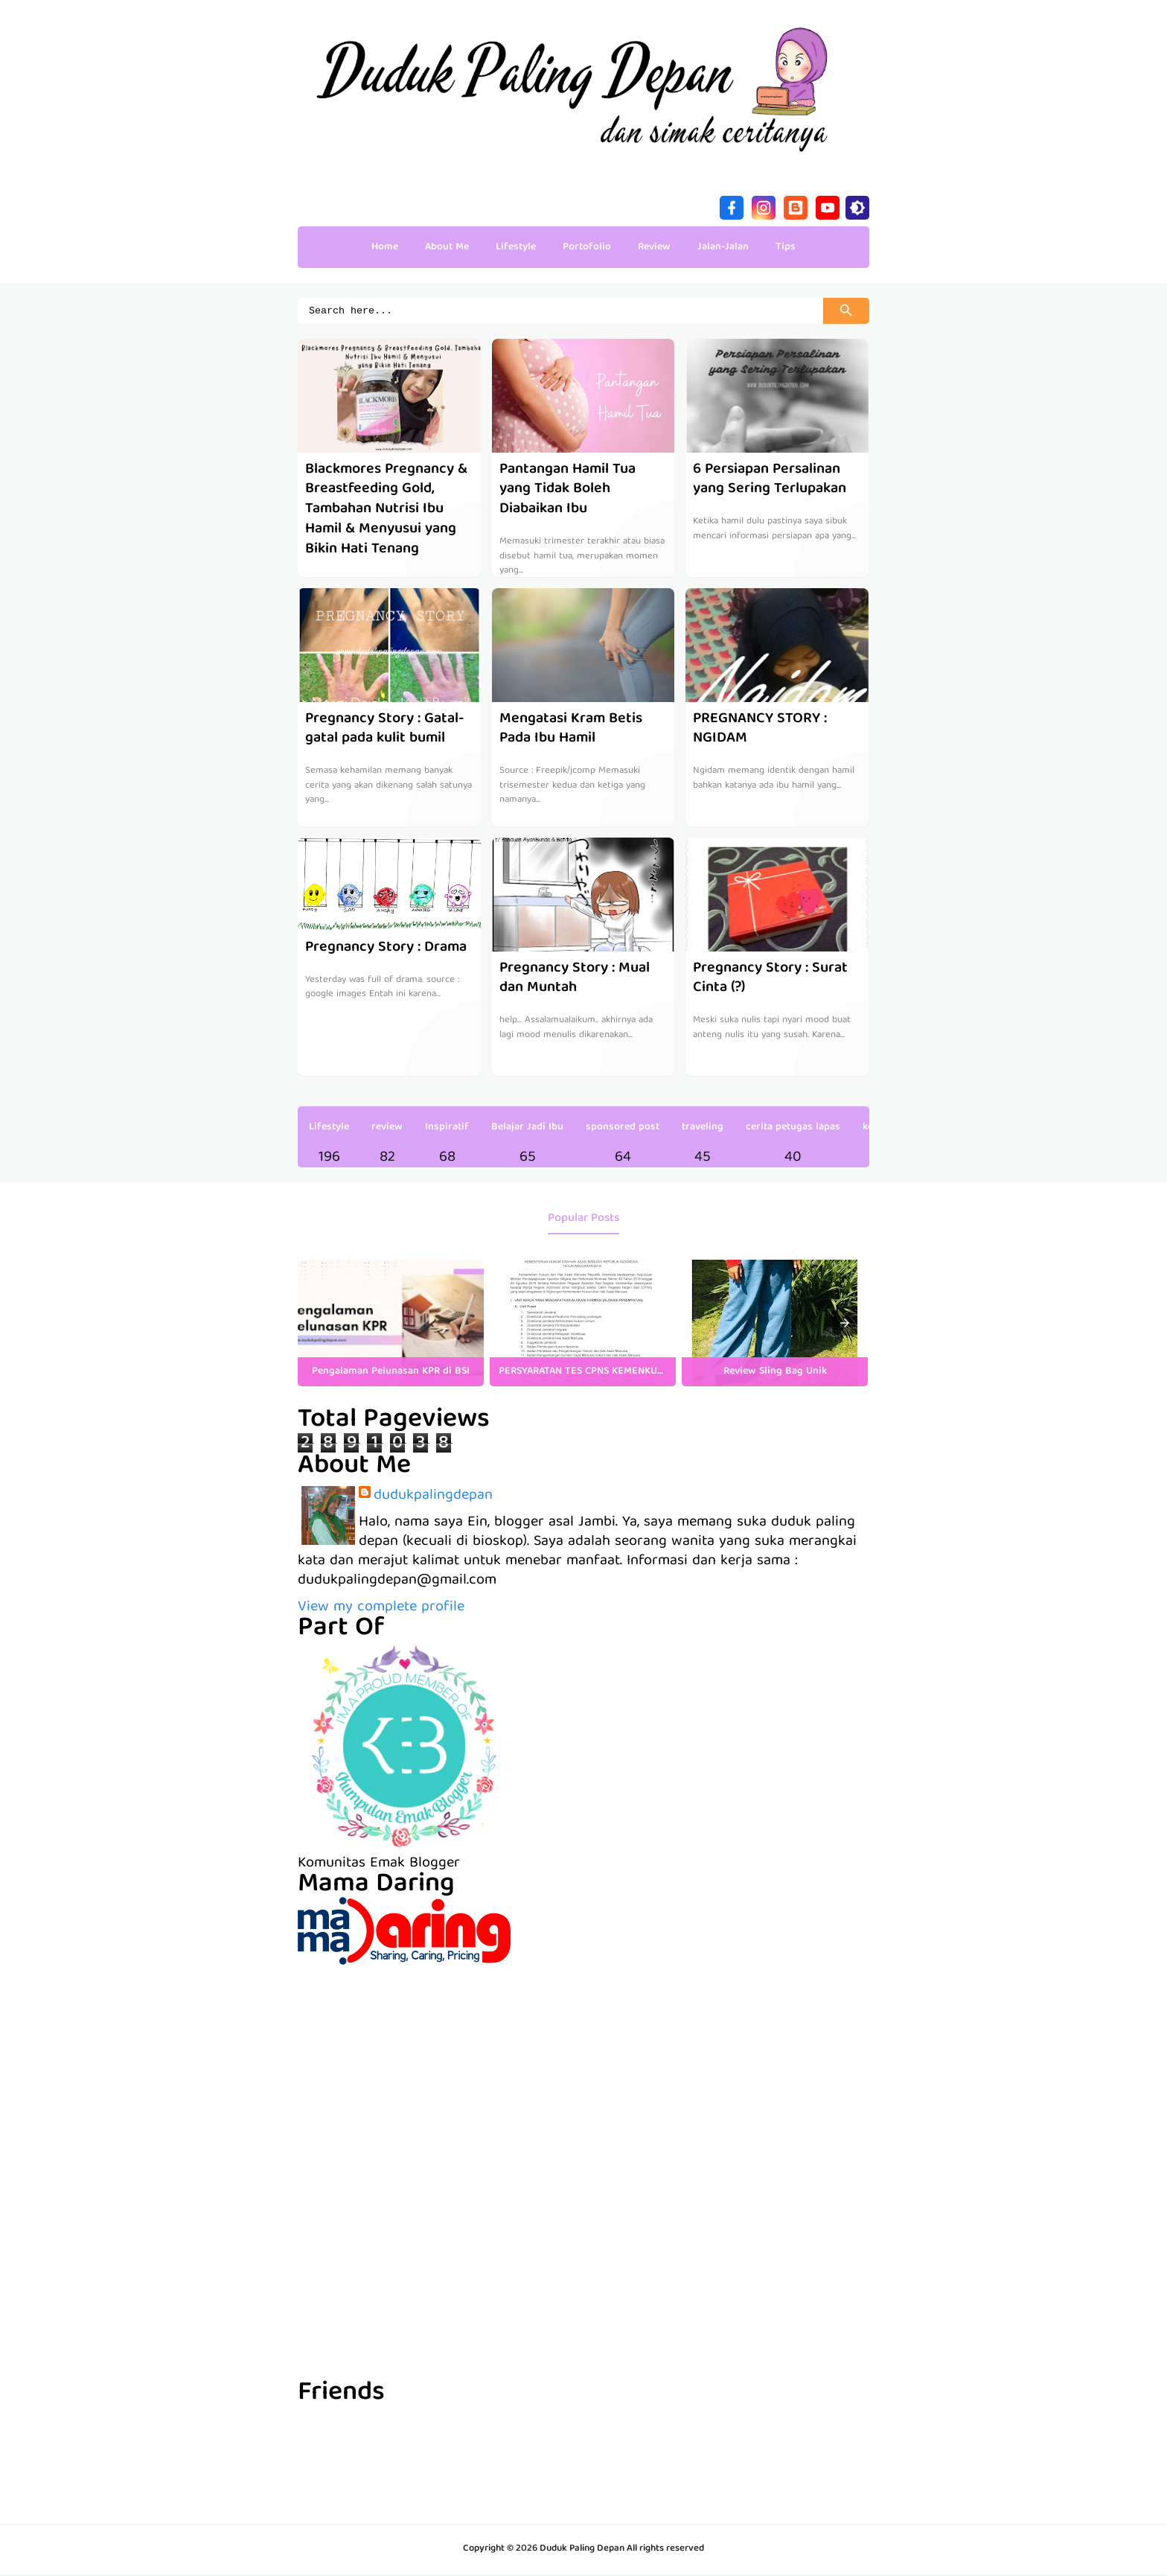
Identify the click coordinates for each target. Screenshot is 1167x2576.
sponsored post (622, 1129)
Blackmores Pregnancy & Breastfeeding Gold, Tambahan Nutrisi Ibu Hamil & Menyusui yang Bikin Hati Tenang (386, 510)
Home (384, 247)
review (387, 1129)
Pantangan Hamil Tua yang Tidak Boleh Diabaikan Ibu (567, 491)
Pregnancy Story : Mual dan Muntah (574, 980)
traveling (702, 1129)
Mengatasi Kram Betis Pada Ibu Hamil (571, 730)
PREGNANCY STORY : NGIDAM (760, 730)
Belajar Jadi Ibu (527, 1129)
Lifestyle (329, 1129)
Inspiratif (447, 1129)
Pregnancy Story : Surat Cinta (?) (770, 980)
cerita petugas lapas (793, 1129)
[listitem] (391, 1325)
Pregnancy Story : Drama (386, 950)
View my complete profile (381, 1609)
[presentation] (844, 1325)
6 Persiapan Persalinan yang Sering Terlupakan (769, 481)
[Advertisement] (583, 2071)
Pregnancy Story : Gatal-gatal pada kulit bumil (384, 730)
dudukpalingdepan (433, 1498)
